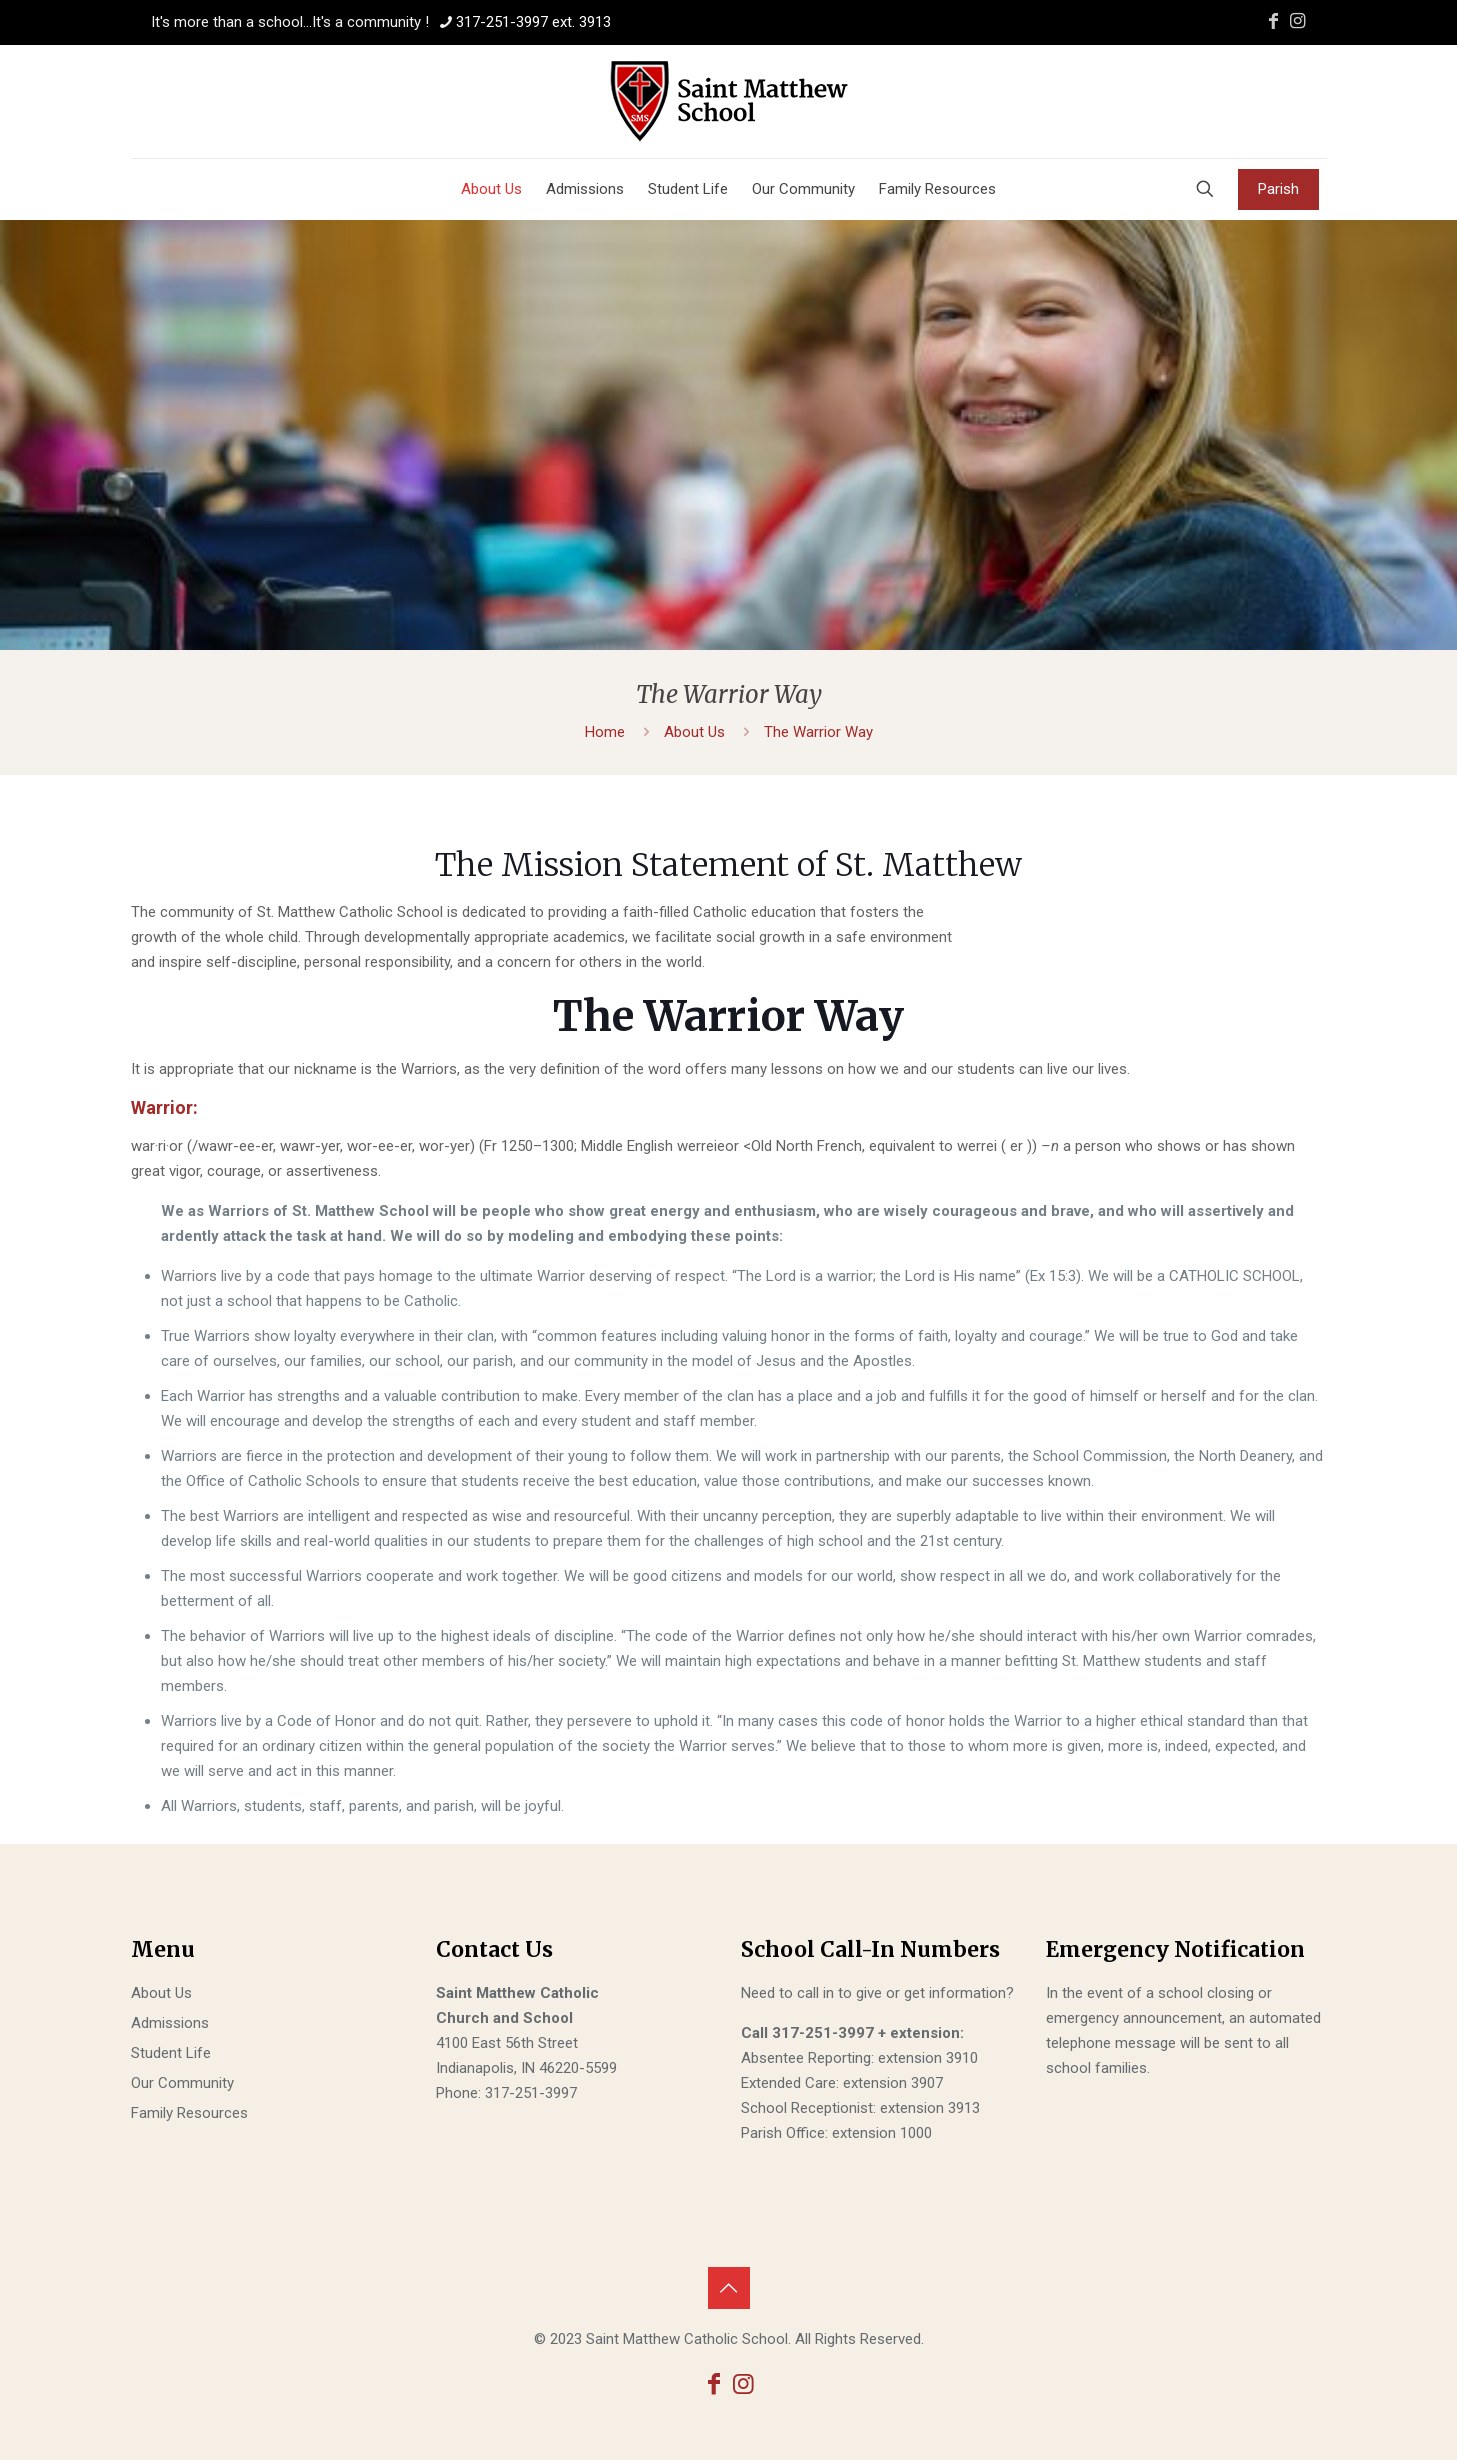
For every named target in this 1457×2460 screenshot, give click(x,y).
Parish (1278, 189)
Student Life (171, 2053)
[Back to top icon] (729, 2288)
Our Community (182, 2083)
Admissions (170, 2023)
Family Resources (189, 2113)
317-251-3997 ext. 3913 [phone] (533, 22)
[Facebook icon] (1274, 20)
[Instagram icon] (1298, 20)
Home (605, 732)
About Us (694, 732)
